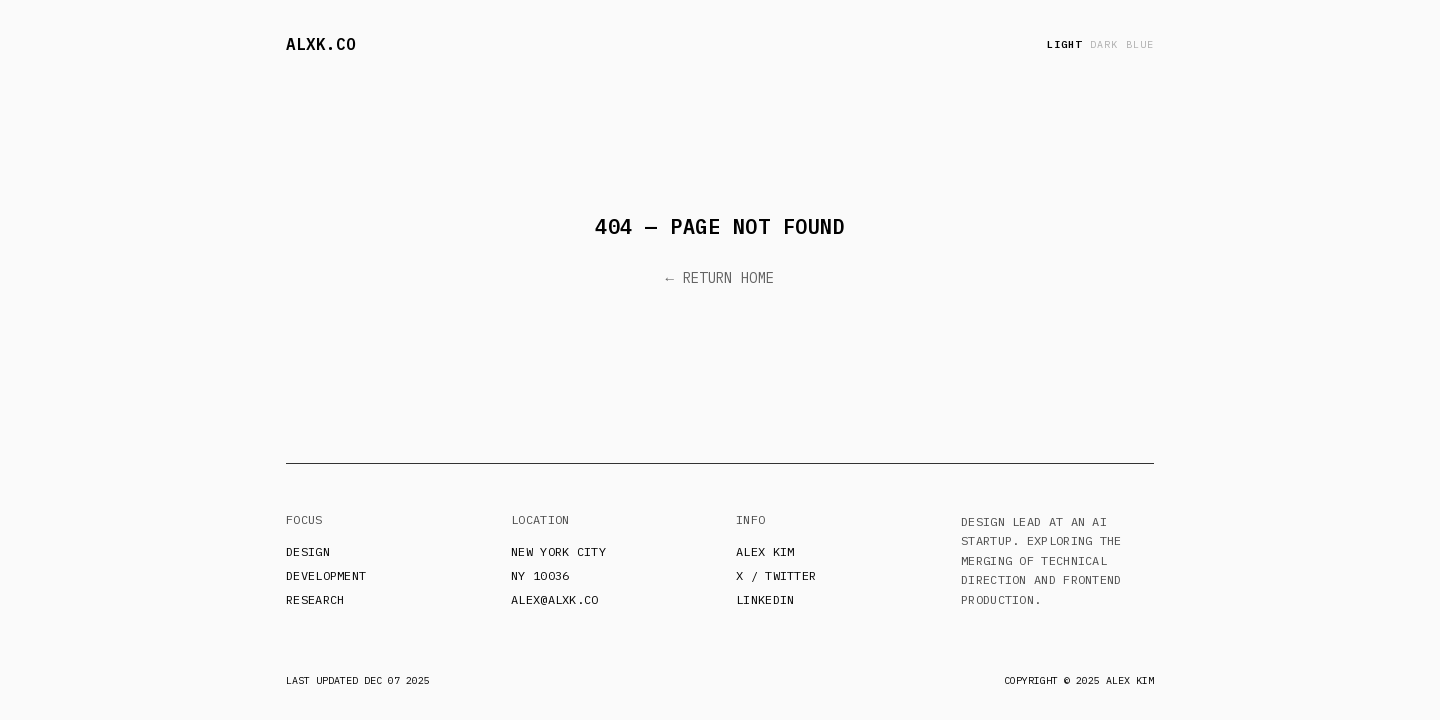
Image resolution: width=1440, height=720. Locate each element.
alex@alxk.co (555, 599)
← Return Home (720, 278)
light (1064, 44)
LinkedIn (765, 599)
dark (1104, 44)
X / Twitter (776, 575)
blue (1140, 44)
